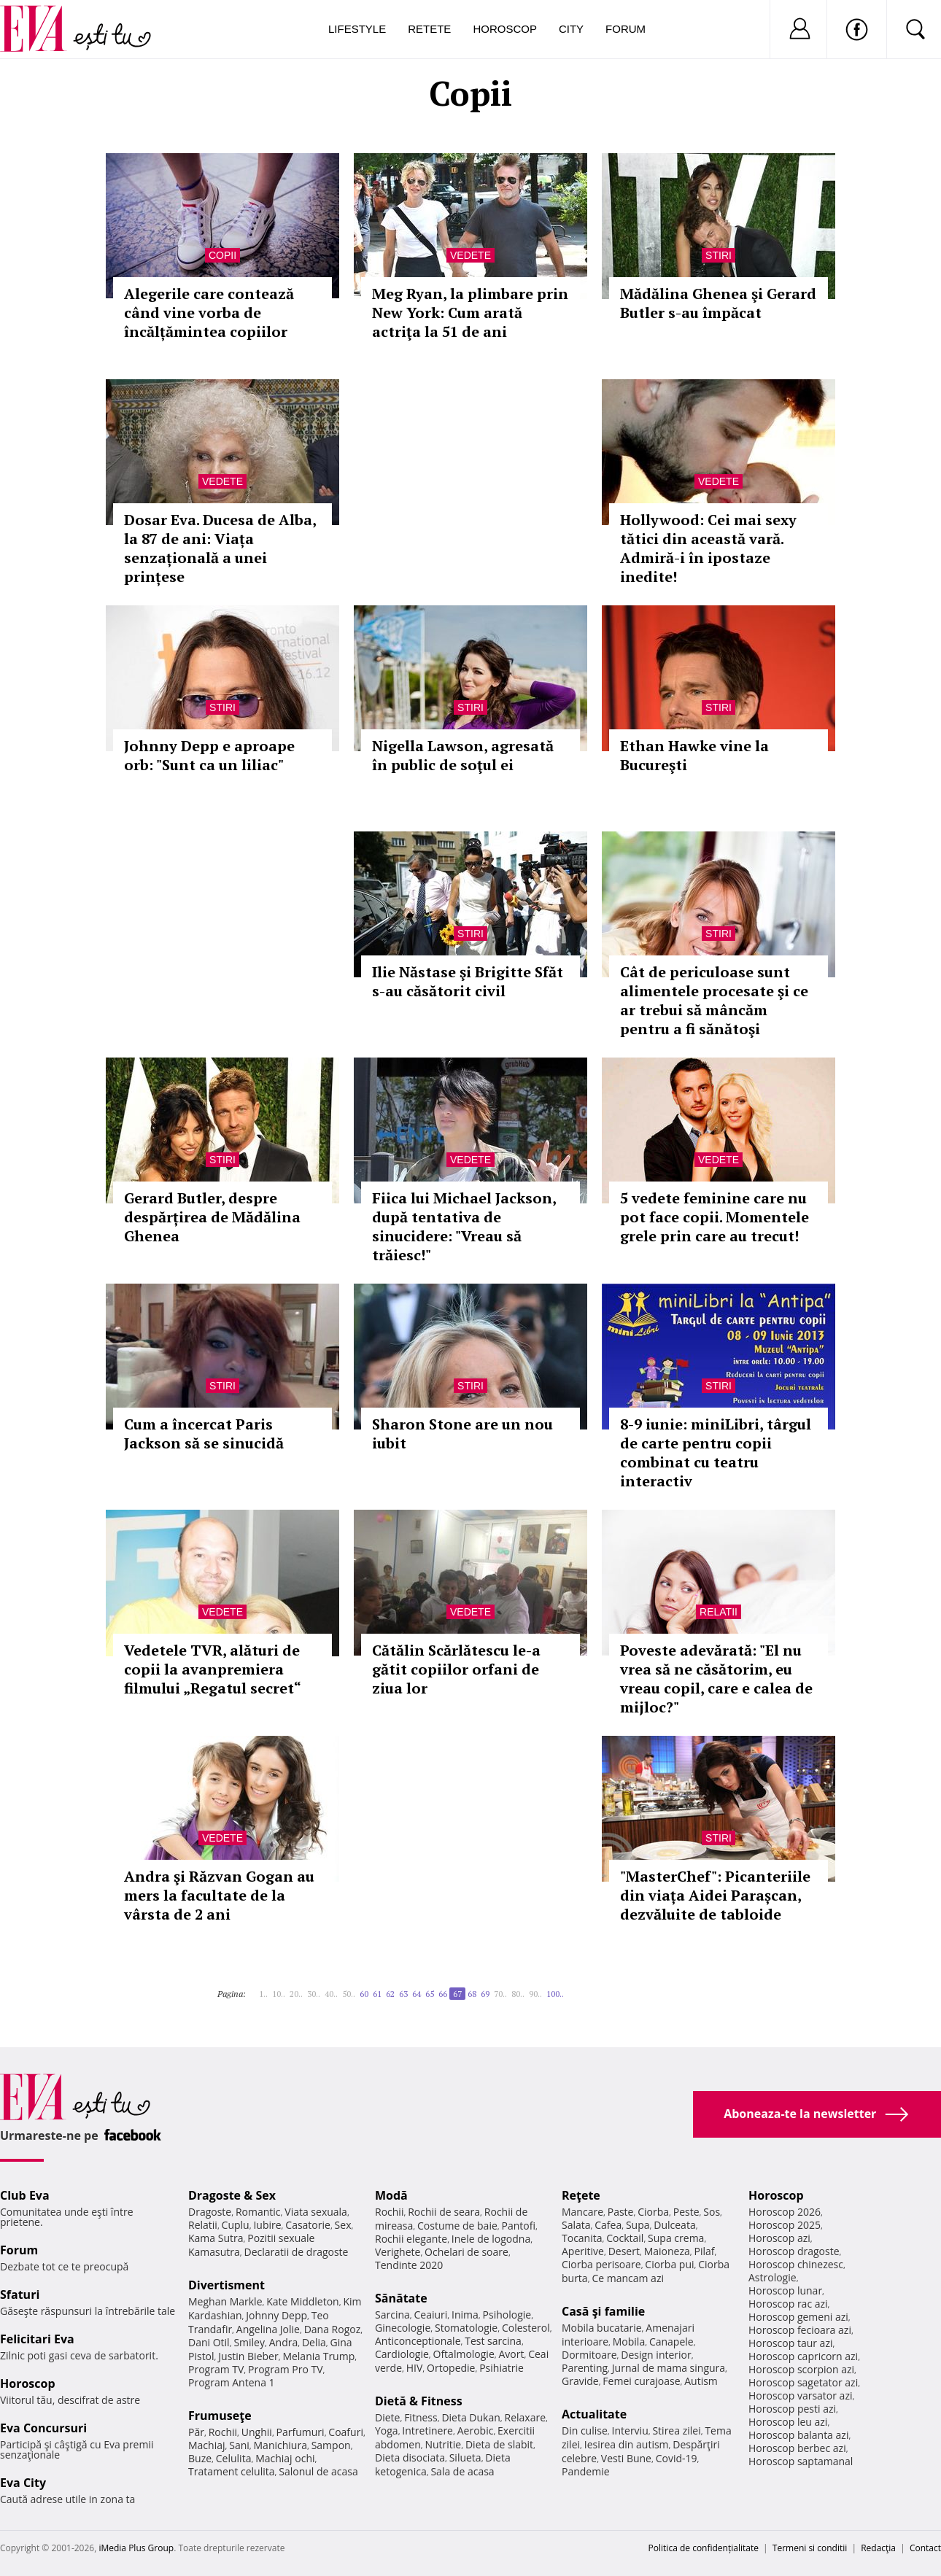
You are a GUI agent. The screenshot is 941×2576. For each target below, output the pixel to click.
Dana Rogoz (332, 2329)
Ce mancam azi (628, 2278)
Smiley (249, 2342)
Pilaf (704, 2251)
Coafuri (345, 2432)
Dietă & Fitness (418, 2401)
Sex (343, 2225)
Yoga (386, 2430)
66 (442, 1993)
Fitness (421, 2417)
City (571, 29)
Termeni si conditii (810, 2548)
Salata (576, 2225)
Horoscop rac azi (788, 2304)
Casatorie (307, 2225)
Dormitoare (589, 2355)
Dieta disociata (410, 2457)
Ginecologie (402, 2328)
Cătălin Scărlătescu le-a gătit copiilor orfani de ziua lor (456, 1669)
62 (390, 1993)
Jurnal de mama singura (668, 2368)
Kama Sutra (215, 2238)
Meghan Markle (225, 2301)
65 (429, 1993)
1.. (263, 1993)
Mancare (582, 2212)
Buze (200, 2458)
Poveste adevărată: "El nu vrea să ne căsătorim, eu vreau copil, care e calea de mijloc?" (716, 1678)
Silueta (465, 2457)
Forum (625, 29)
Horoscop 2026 (784, 2212)
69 (485, 1993)
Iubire (267, 2225)
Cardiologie (402, 2354)
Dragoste (209, 2212)
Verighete (397, 2252)
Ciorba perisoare (601, 2264)
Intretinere (427, 2430)
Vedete (470, 255)
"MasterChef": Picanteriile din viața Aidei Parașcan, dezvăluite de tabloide (715, 1895)
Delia (314, 2342)
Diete (387, 2417)
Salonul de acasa (318, 2471)
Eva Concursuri (43, 2428)
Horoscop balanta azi (798, 2435)
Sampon (331, 2445)
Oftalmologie (464, 2354)
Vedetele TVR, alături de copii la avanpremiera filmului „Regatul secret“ (212, 1669)
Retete (429, 29)
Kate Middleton (302, 2301)
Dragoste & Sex (232, 2195)
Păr (196, 2432)
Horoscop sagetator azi (803, 2382)
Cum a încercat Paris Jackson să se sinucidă (204, 1433)
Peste (686, 2212)
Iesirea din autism (626, 2444)
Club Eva (25, 2195)
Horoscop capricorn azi (803, 2356)
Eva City (23, 2483)
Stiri (718, 255)
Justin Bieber (248, 2356)
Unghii (256, 2432)
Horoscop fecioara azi (799, 2330)
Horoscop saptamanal (800, 2461)
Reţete (581, 2195)
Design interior (656, 2355)
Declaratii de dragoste (296, 2252)
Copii (222, 255)
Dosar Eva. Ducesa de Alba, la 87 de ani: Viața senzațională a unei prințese (220, 548)
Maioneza (667, 2251)
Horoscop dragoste (794, 2251)
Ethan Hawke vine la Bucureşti (694, 755)
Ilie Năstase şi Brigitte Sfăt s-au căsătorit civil (467, 981)
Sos (711, 2212)
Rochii (223, 2432)
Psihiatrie (501, 2368)
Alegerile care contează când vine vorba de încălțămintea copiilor (209, 312)
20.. (296, 1993)
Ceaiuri (431, 2314)
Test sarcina (493, 2341)
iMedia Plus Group (136, 2548)
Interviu (630, 2430)
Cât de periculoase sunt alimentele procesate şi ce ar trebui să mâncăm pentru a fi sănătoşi (714, 1000)
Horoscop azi (779, 2238)
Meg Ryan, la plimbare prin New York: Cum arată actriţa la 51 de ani (470, 312)
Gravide (580, 2381)
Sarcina (392, 2314)
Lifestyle (357, 29)
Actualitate (594, 2414)
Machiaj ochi (284, 2458)
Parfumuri (300, 2432)
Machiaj (206, 2445)
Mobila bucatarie (602, 2328)
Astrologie (772, 2277)
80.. (517, 1993)
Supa (638, 2225)
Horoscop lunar (785, 2290)
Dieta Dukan (470, 2417)
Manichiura (280, 2445)
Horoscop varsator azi (800, 2395)
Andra (283, 2342)
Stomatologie (466, 2328)
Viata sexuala (315, 2212)
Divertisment (226, 2285)
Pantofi (518, 2225)
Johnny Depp (276, 2315)
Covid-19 (676, 2458)
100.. (555, 1993)
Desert (624, 2251)
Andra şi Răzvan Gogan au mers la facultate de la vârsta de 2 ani (219, 1895)
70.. (500, 1993)
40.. (331, 1993)
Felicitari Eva (37, 2339)
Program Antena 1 (231, 2382)
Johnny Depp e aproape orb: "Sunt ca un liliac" (209, 755)
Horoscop (505, 29)
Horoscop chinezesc (795, 2264)
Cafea (608, 2225)
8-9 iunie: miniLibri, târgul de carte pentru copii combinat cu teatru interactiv (715, 1452)
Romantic (258, 2212)
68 (472, 1993)
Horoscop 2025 (784, 2225)
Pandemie (586, 2471)
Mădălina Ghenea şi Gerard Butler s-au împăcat (718, 303)
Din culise (585, 2430)
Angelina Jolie (268, 2329)
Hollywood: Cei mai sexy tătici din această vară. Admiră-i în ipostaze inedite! (708, 548)
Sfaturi (19, 2294)
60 (364, 1993)
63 (403, 1993)
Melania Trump (318, 2356)
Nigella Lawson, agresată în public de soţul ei (463, 755)
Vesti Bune (626, 2458)
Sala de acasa (462, 2471)
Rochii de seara (444, 2212)
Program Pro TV (285, 2369)
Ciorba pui (669, 2264)
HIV (414, 2368)
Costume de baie (457, 2225)
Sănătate (401, 2298)
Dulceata (674, 2225)
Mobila (629, 2341)
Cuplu (235, 2225)
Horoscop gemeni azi (798, 2317)
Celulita (234, 2458)
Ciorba (653, 2212)
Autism (701, 2381)
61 (377, 1993)
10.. (278, 1993)
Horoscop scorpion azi (801, 2369)
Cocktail (624, 2238)
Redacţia (878, 2548)
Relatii (718, 1612)
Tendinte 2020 (409, 2265)
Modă (391, 2195)
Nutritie (443, 2444)
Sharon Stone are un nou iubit (462, 1433)
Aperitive (583, 2251)
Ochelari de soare (466, 2252)
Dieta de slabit (499, 2444)
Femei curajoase (641, 2381)
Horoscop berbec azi (797, 2448)
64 (416, 1993)
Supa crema (676, 2238)
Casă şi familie (603, 2311)
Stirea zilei (676, 2430)
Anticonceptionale (418, 2341)
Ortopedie (451, 2368)
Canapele (671, 2341)
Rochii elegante (411, 2239)
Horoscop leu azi (787, 2422)
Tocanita (582, 2238)
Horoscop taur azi (790, 2343)
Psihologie (507, 2314)
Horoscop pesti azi (792, 2409)
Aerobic (475, 2430)
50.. (348, 1993)
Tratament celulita (231, 2471)
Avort (511, 2354)
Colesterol (526, 2328)
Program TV (216, 2369)
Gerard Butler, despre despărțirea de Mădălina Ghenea (212, 1217)
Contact (925, 2548)
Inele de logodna (491, 2239)
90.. (535, 1993)
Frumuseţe (220, 2416)
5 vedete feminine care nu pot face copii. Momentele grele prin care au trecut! (714, 1217)
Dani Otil (209, 2342)
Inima (465, 2314)
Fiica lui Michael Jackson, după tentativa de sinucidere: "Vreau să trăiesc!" (464, 1226)
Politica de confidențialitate (703, 2548)
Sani (239, 2445)
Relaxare (525, 2417)
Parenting (585, 2368)
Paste (621, 2212)
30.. (313, 1993)
